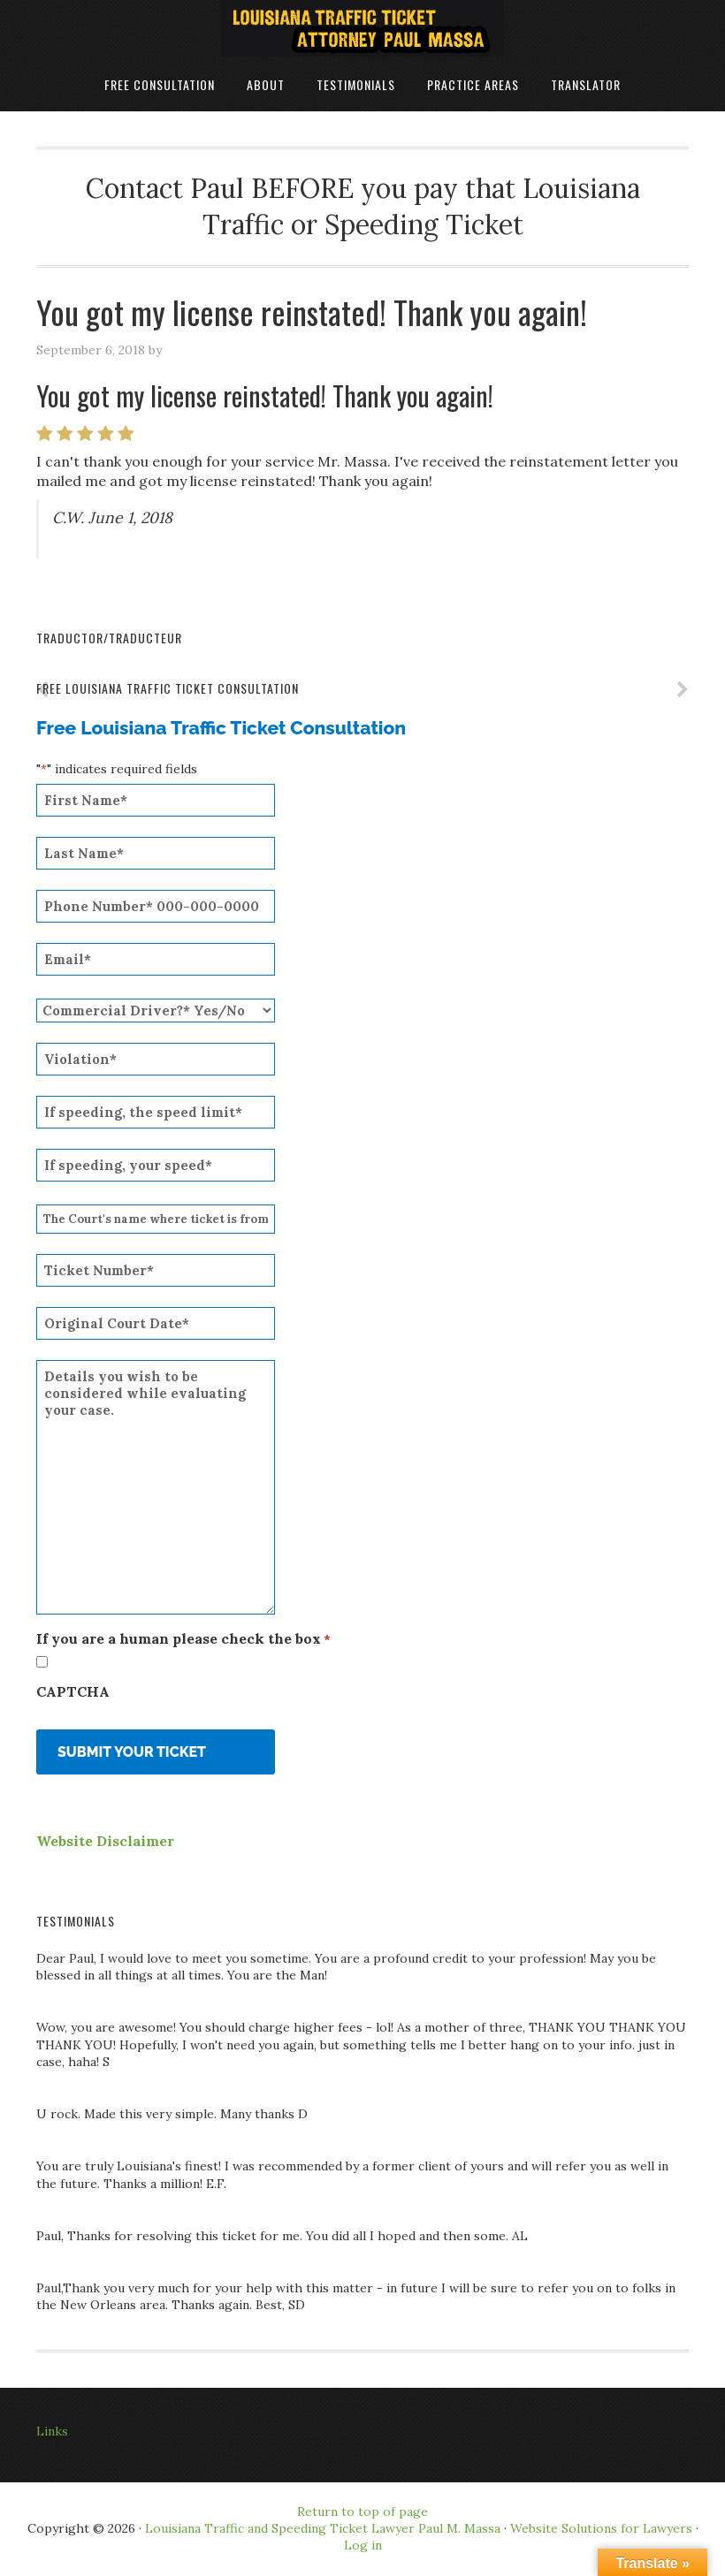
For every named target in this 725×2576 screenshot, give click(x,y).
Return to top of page (362, 2511)
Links (52, 2431)
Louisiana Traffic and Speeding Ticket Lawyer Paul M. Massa (322, 2528)
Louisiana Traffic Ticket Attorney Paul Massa (362, 28)
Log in (363, 2545)
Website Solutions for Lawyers (599, 2528)
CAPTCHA (73, 1691)
